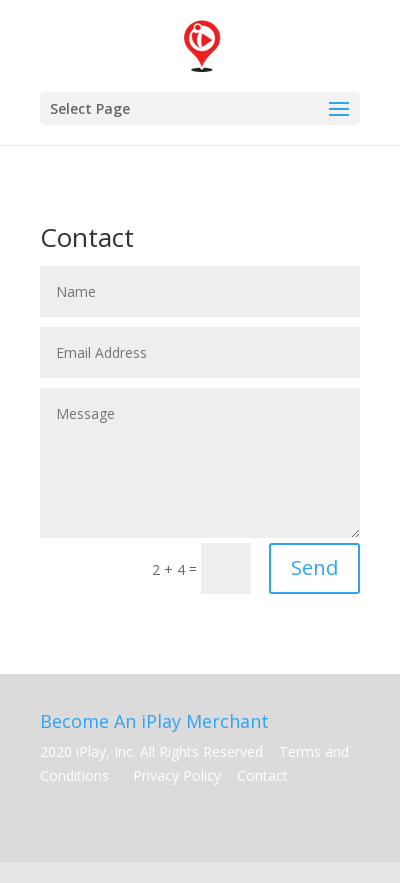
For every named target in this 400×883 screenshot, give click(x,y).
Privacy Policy (179, 775)
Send (314, 567)
